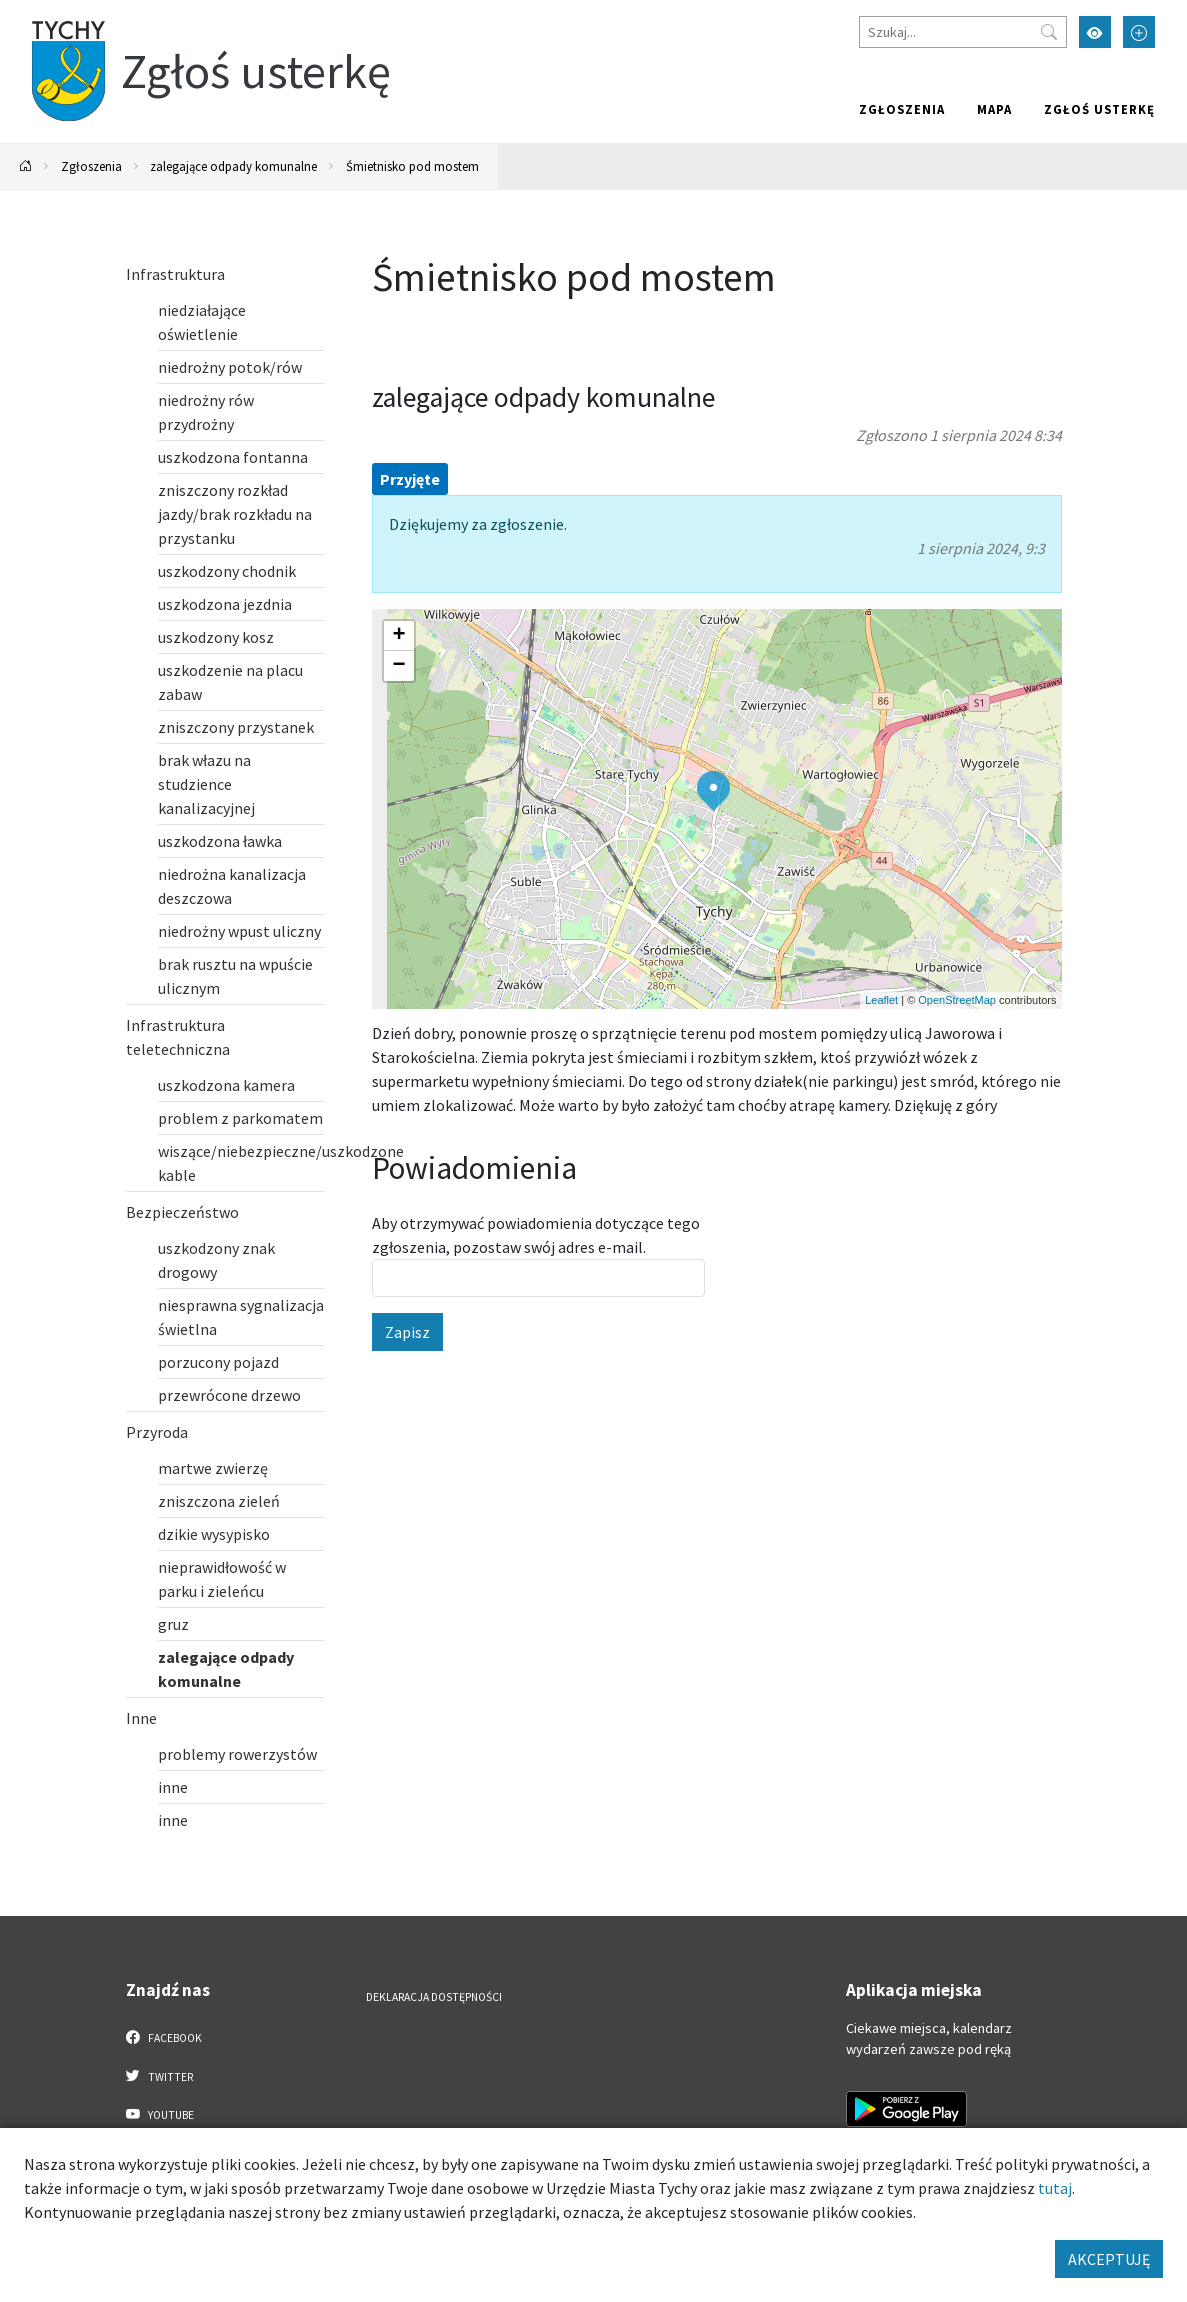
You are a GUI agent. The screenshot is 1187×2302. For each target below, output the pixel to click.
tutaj (1055, 2188)
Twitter (160, 2076)
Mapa (994, 109)
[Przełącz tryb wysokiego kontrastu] (1095, 32)
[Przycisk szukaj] (1049, 32)
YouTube (160, 2114)
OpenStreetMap (957, 1000)
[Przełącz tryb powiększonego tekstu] (1139, 32)
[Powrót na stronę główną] (26, 166)
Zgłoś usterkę (1099, 109)
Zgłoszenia (902, 109)
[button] (713, 791)
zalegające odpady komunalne (233, 166)
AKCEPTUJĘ (1109, 2259)
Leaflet (881, 1000)
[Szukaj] (963, 32)
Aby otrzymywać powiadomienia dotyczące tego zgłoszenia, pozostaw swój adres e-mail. (536, 1235)
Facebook (164, 2037)
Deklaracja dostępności (434, 1997)
